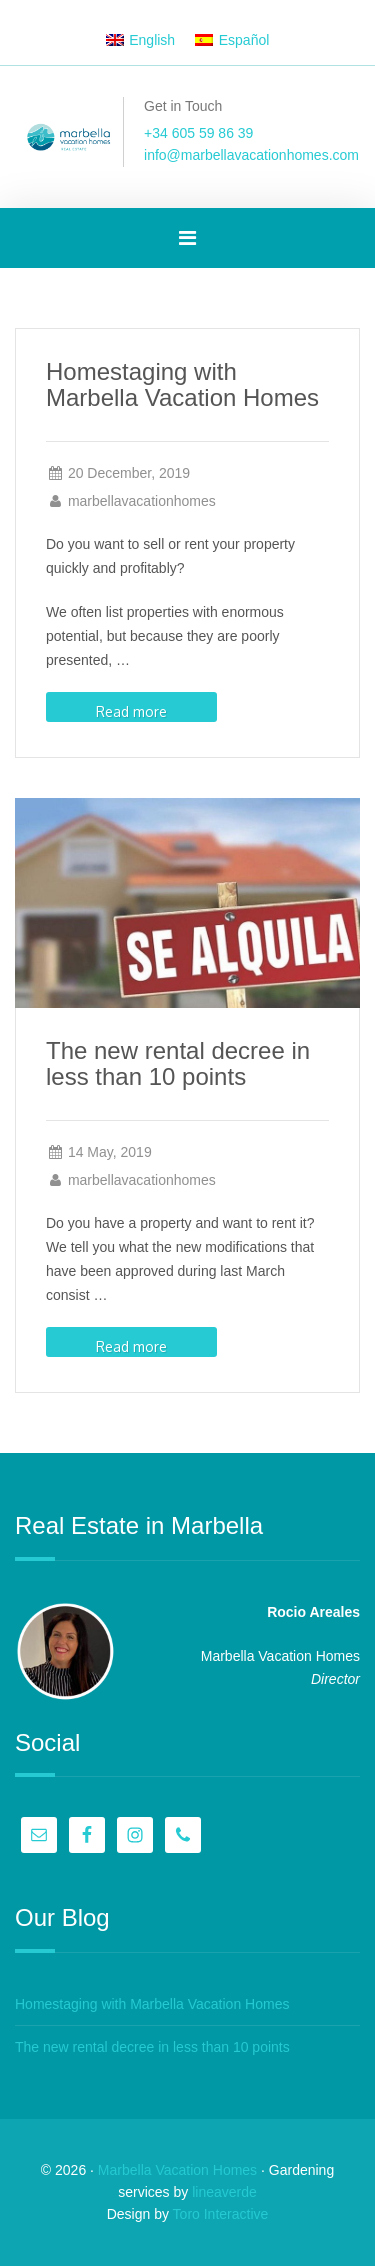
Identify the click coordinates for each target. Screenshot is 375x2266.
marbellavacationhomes (142, 501)
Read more (131, 711)
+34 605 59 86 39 (198, 133)
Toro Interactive (221, 2214)
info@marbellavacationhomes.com (251, 155)
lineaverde (224, 2192)
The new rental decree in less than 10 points (178, 1063)
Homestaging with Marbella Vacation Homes (182, 384)
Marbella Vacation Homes (177, 2170)
